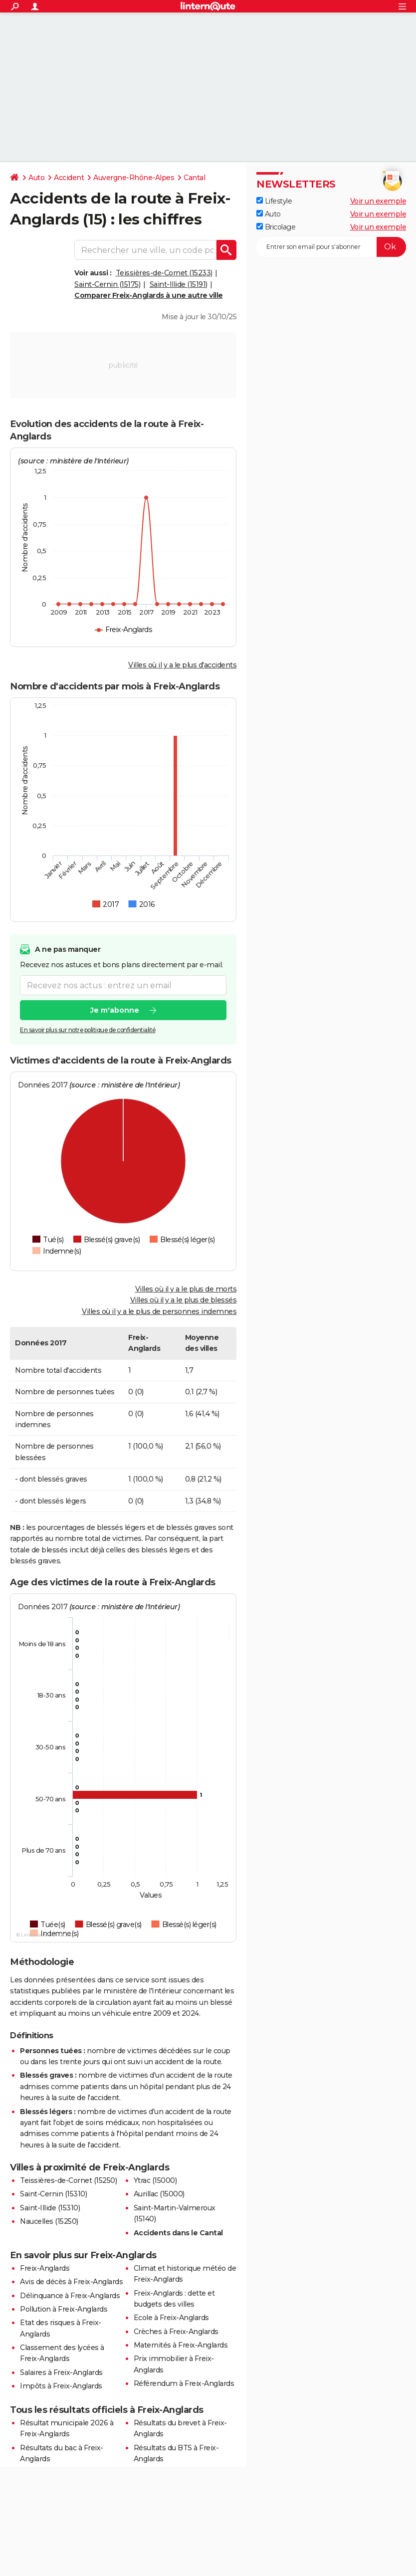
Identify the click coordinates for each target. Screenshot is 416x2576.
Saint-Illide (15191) (179, 284)
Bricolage (275, 226)
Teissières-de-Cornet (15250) (68, 2180)
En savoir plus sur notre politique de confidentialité (88, 1030)
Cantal (194, 177)
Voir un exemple (378, 201)
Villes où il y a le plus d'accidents (182, 664)
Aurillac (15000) (159, 2193)
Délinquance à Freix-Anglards (70, 2295)
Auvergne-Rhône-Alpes (133, 177)
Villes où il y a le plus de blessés (183, 1299)
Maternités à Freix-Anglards (181, 2345)
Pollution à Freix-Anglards (63, 2309)
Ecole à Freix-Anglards (171, 2317)
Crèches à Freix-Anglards (176, 2331)
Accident (69, 177)
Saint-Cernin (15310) (53, 2193)
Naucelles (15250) (49, 2221)
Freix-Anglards (44, 2268)
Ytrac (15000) (155, 2180)
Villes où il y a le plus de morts (186, 1289)
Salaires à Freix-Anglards (61, 2372)
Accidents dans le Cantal (178, 2232)
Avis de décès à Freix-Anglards (71, 2281)
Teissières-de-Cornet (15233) (164, 272)
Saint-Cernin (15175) (107, 284)
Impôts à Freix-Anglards (61, 2385)
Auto (36, 177)
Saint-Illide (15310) (50, 2207)
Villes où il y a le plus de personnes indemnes (159, 1311)
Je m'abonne (114, 1010)
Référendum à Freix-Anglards (184, 2383)
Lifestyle (274, 201)
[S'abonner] (331, 247)
